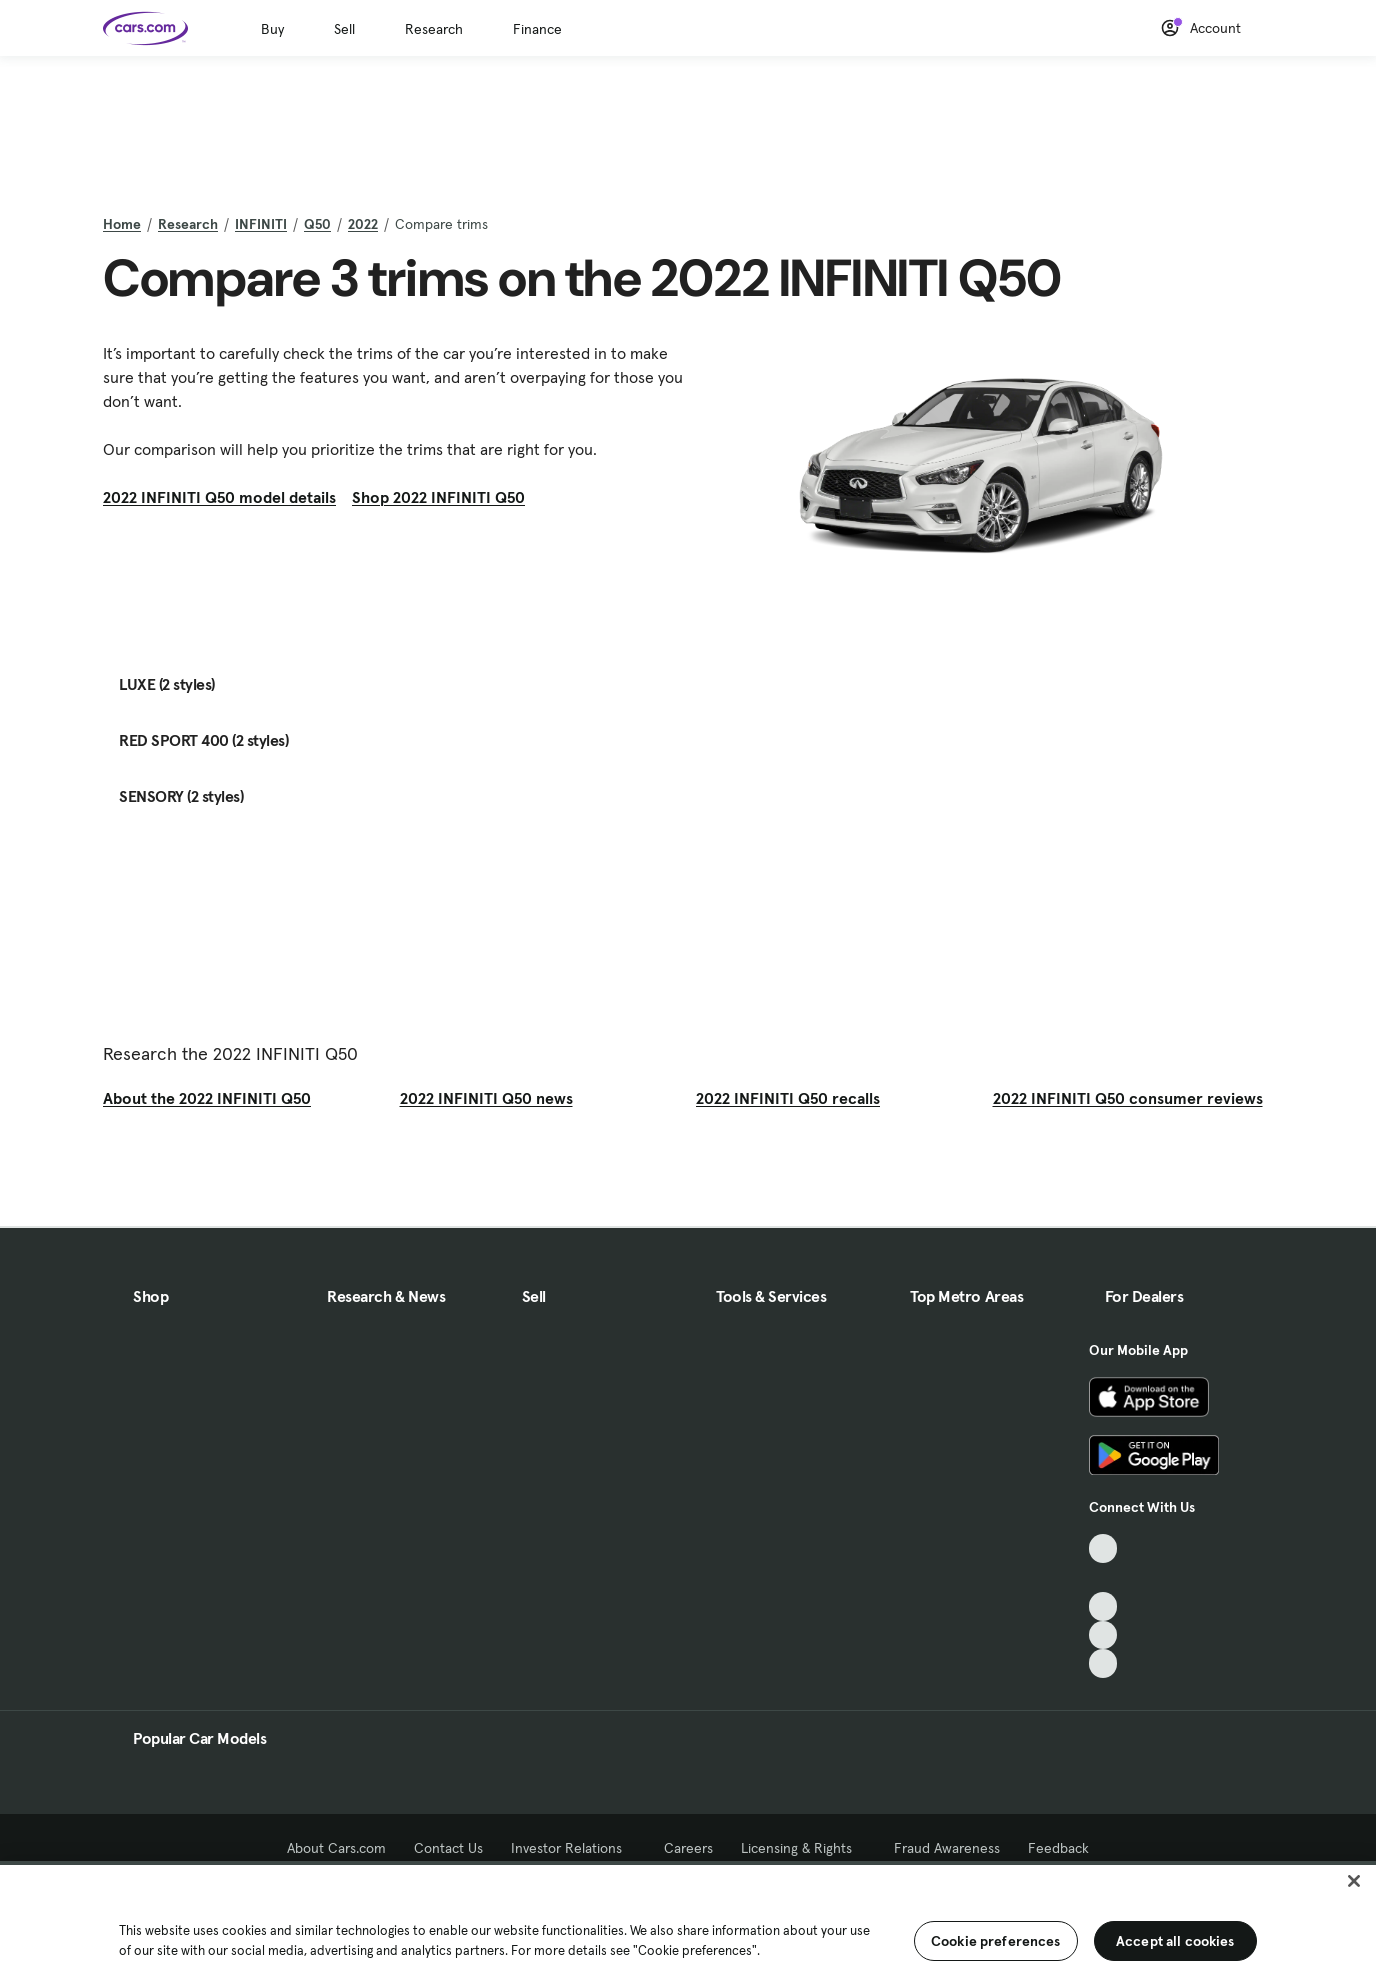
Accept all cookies (1175, 1941)
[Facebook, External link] (1103, 1577)
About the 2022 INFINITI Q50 (207, 1098)
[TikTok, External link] (1103, 1548)
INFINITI (261, 224)
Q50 (317, 224)
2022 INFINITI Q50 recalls (788, 1098)
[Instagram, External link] (1103, 1635)
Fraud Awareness (947, 1848)
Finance (537, 29)
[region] (688, 1923)
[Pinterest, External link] (1103, 1663)
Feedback (1058, 1848)
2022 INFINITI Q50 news (486, 1098)
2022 (363, 224)
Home (122, 224)
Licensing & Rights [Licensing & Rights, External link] (803, 1848)
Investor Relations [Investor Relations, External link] (573, 1848)
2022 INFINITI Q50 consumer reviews (1128, 1098)
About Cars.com (336, 1848)
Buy (272, 29)
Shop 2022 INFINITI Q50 (438, 497)
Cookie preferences (996, 1941)
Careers (688, 1848)
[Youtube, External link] (1103, 1606)
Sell (344, 29)
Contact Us (448, 1848)
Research (434, 29)
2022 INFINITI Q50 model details (219, 497)
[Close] (1354, 1881)
